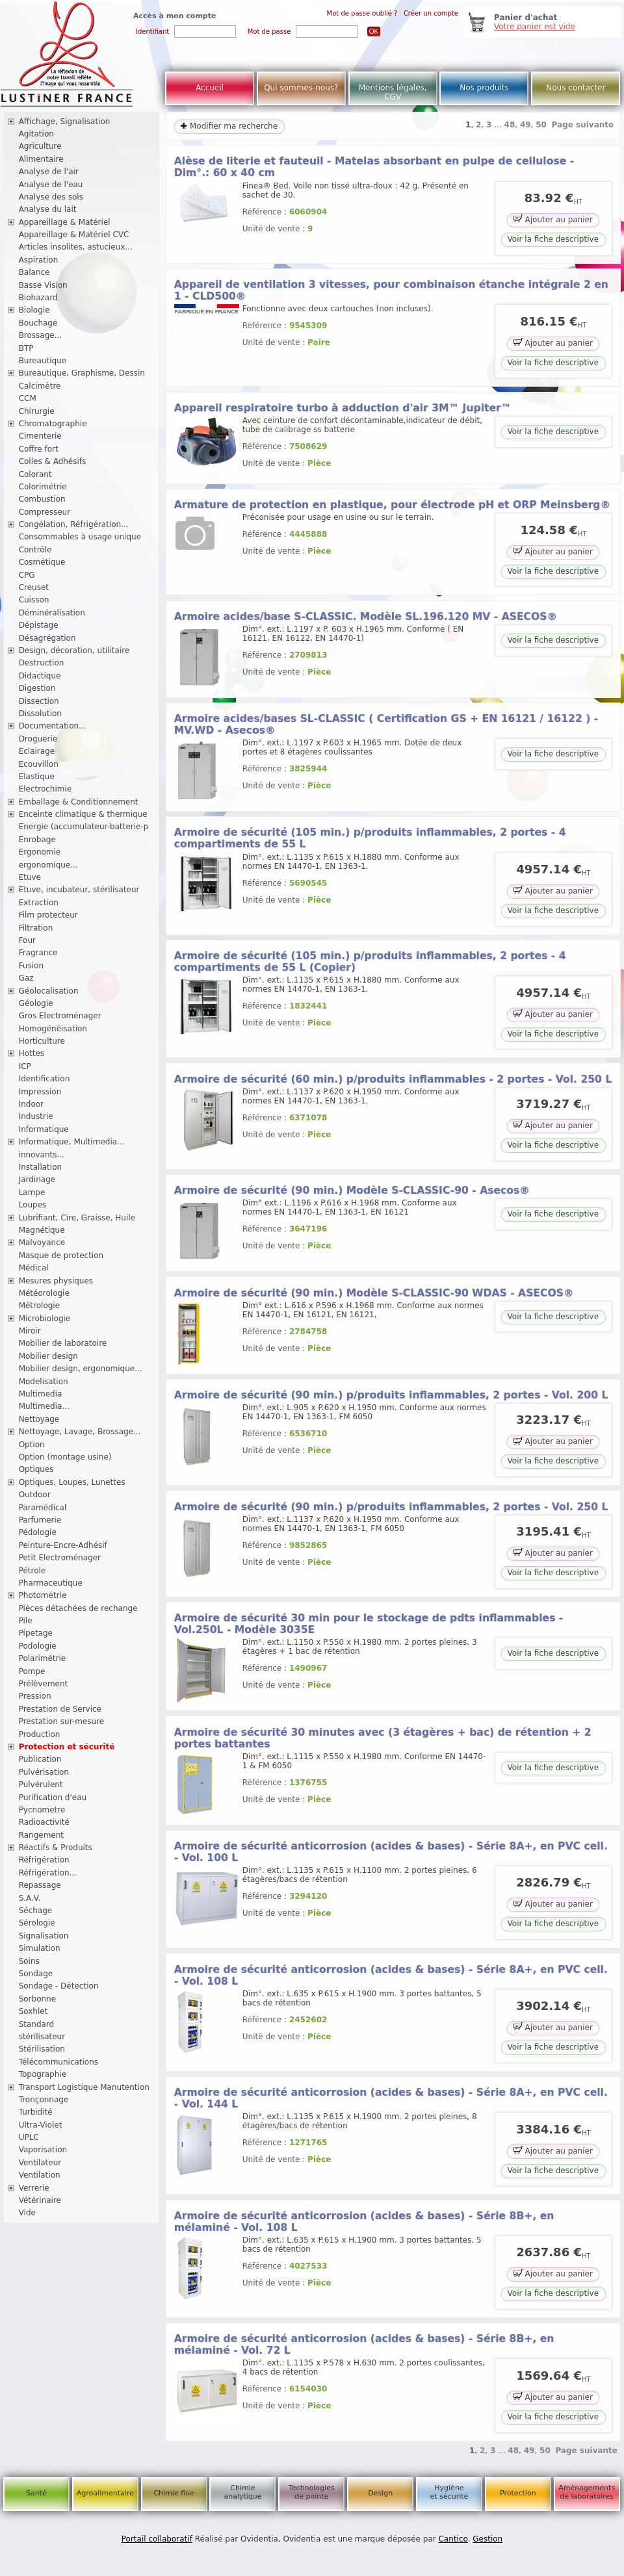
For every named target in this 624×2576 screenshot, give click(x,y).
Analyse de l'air (49, 171)
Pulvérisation (44, 1772)
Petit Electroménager (60, 1557)
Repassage (40, 1885)
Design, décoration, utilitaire (74, 650)
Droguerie (38, 738)
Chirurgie (37, 411)
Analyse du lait (48, 209)
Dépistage (38, 625)
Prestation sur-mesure (62, 1721)
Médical (34, 1267)
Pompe (32, 1671)
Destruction (41, 662)
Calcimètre (40, 386)
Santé (36, 2493)
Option (32, 1444)
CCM (27, 398)
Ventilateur (40, 2162)
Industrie (36, 1116)
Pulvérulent (41, 1784)
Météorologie (44, 1293)
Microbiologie (45, 1318)
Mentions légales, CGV (393, 92)
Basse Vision (43, 285)
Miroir (30, 1330)
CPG (27, 575)
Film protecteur (48, 915)
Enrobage (37, 839)
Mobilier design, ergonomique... (80, 1368)
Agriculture (40, 146)
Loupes (33, 1204)
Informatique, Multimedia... (72, 1141)
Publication (40, 1759)
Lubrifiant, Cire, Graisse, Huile (77, 1217)
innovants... (41, 1154)
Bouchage (38, 323)
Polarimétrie (42, 1658)
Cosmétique (42, 562)
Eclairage (37, 751)
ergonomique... (48, 864)
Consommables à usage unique (80, 536)
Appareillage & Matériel (64, 222)
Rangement (41, 1835)
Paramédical (43, 1507)
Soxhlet (33, 2011)
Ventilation (39, 2175)
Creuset (34, 587)
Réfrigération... (48, 1872)
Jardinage (37, 1179)
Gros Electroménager (60, 1015)
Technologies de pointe (312, 2492)
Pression (35, 1696)
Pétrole (32, 1570)
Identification (44, 1078)
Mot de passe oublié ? (362, 13)
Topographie (42, 2074)
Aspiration (38, 259)
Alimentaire (41, 159)
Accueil (210, 87)
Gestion (487, 2539)
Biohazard (38, 297)
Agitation (36, 133)
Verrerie (34, 2188)
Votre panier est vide (534, 26)
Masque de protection (61, 1255)
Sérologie (37, 1922)
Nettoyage (39, 1419)
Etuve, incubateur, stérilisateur (79, 889)
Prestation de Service (60, 1709)
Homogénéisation (53, 1028)
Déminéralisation (52, 612)
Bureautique (43, 360)
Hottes (31, 1053)
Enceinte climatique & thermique (83, 814)
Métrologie (39, 1305)
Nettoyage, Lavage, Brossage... (80, 1431)
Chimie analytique (242, 2492)
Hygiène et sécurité (449, 2492)
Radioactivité (44, 1822)
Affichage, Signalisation (64, 121)
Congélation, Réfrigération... (74, 524)
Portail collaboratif (157, 2539)
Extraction (38, 902)
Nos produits (484, 87)
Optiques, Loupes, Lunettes (72, 1482)
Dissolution (40, 713)
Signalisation (44, 1935)
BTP (26, 348)
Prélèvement (43, 1683)
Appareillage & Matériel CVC (74, 234)
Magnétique (42, 1230)
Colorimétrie (43, 486)
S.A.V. (30, 1898)
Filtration (36, 928)
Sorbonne (37, 1998)
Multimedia (40, 1393)
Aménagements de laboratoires (586, 2492)
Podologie (38, 1646)
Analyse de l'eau (51, 184)
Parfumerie (40, 1520)
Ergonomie (40, 852)
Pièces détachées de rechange (78, 1608)
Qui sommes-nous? (301, 87)
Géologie (36, 1003)
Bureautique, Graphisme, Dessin (82, 373)
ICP (25, 1066)
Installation (40, 1167)
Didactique (40, 675)
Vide (27, 2212)
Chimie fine (173, 2493)
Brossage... (40, 335)
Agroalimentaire (105, 2493)
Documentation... (52, 725)
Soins (29, 1961)
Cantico (453, 2539)
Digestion (37, 688)
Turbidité (36, 2112)
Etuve (30, 877)
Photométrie (43, 1595)
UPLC (29, 2137)
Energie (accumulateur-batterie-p (84, 826)
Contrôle (35, 549)
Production (39, 1734)
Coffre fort (38, 449)
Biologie (34, 310)
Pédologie (38, 1532)
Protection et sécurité (67, 1746)
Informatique (44, 1129)
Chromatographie (53, 423)
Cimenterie (40, 436)
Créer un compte (431, 13)
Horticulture (42, 1041)
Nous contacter (575, 87)
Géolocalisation (49, 991)
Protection (518, 2493)
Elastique (37, 776)
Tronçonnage (44, 2099)
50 (541, 124)
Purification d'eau (52, 1797)
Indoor (31, 1104)
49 (525, 124)
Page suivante (583, 124)
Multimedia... (44, 1406)
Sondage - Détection (59, 1985)
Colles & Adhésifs (52, 461)
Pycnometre (42, 1809)
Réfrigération (44, 1859)
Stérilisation (42, 2049)
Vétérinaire (40, 2200)
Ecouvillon (38, 764)
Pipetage (36, 1633)
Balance (34, 272)
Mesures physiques (56, 1280)
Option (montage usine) (65, 1457)
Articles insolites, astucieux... (76, 246)
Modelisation (43, 1381)
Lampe (32, 1192)
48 (509, 124)
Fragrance (38, 952)
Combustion (42, 499)
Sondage (36, 1973)
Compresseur (45, 512)
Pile (25, 1620)
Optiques (36, 1469)
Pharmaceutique (51, 1583)
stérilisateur (42, 2036)
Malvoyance (42, 1242)
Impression (40, 1091)
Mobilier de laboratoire (63, 1343)
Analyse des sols (51, 196)
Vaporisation (43, 2149)
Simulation (39, 1948)
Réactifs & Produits (55, 1847)
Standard (37, 2024)
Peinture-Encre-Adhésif (63, 1545)
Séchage (36, 1910)
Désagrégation (47, 638)
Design (380, 2493)
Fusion (31, 965)
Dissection (39, 701)
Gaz (26, 978)
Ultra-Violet (40, 2125)
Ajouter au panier (553, 218)
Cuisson (34, 599)
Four (27, 940)
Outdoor (35, 1494)
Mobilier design (48, 1356)
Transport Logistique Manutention (84, 2087)
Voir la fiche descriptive (553, 239)
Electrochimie (45, 788)
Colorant (35, 474)
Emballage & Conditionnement (78, 801)
